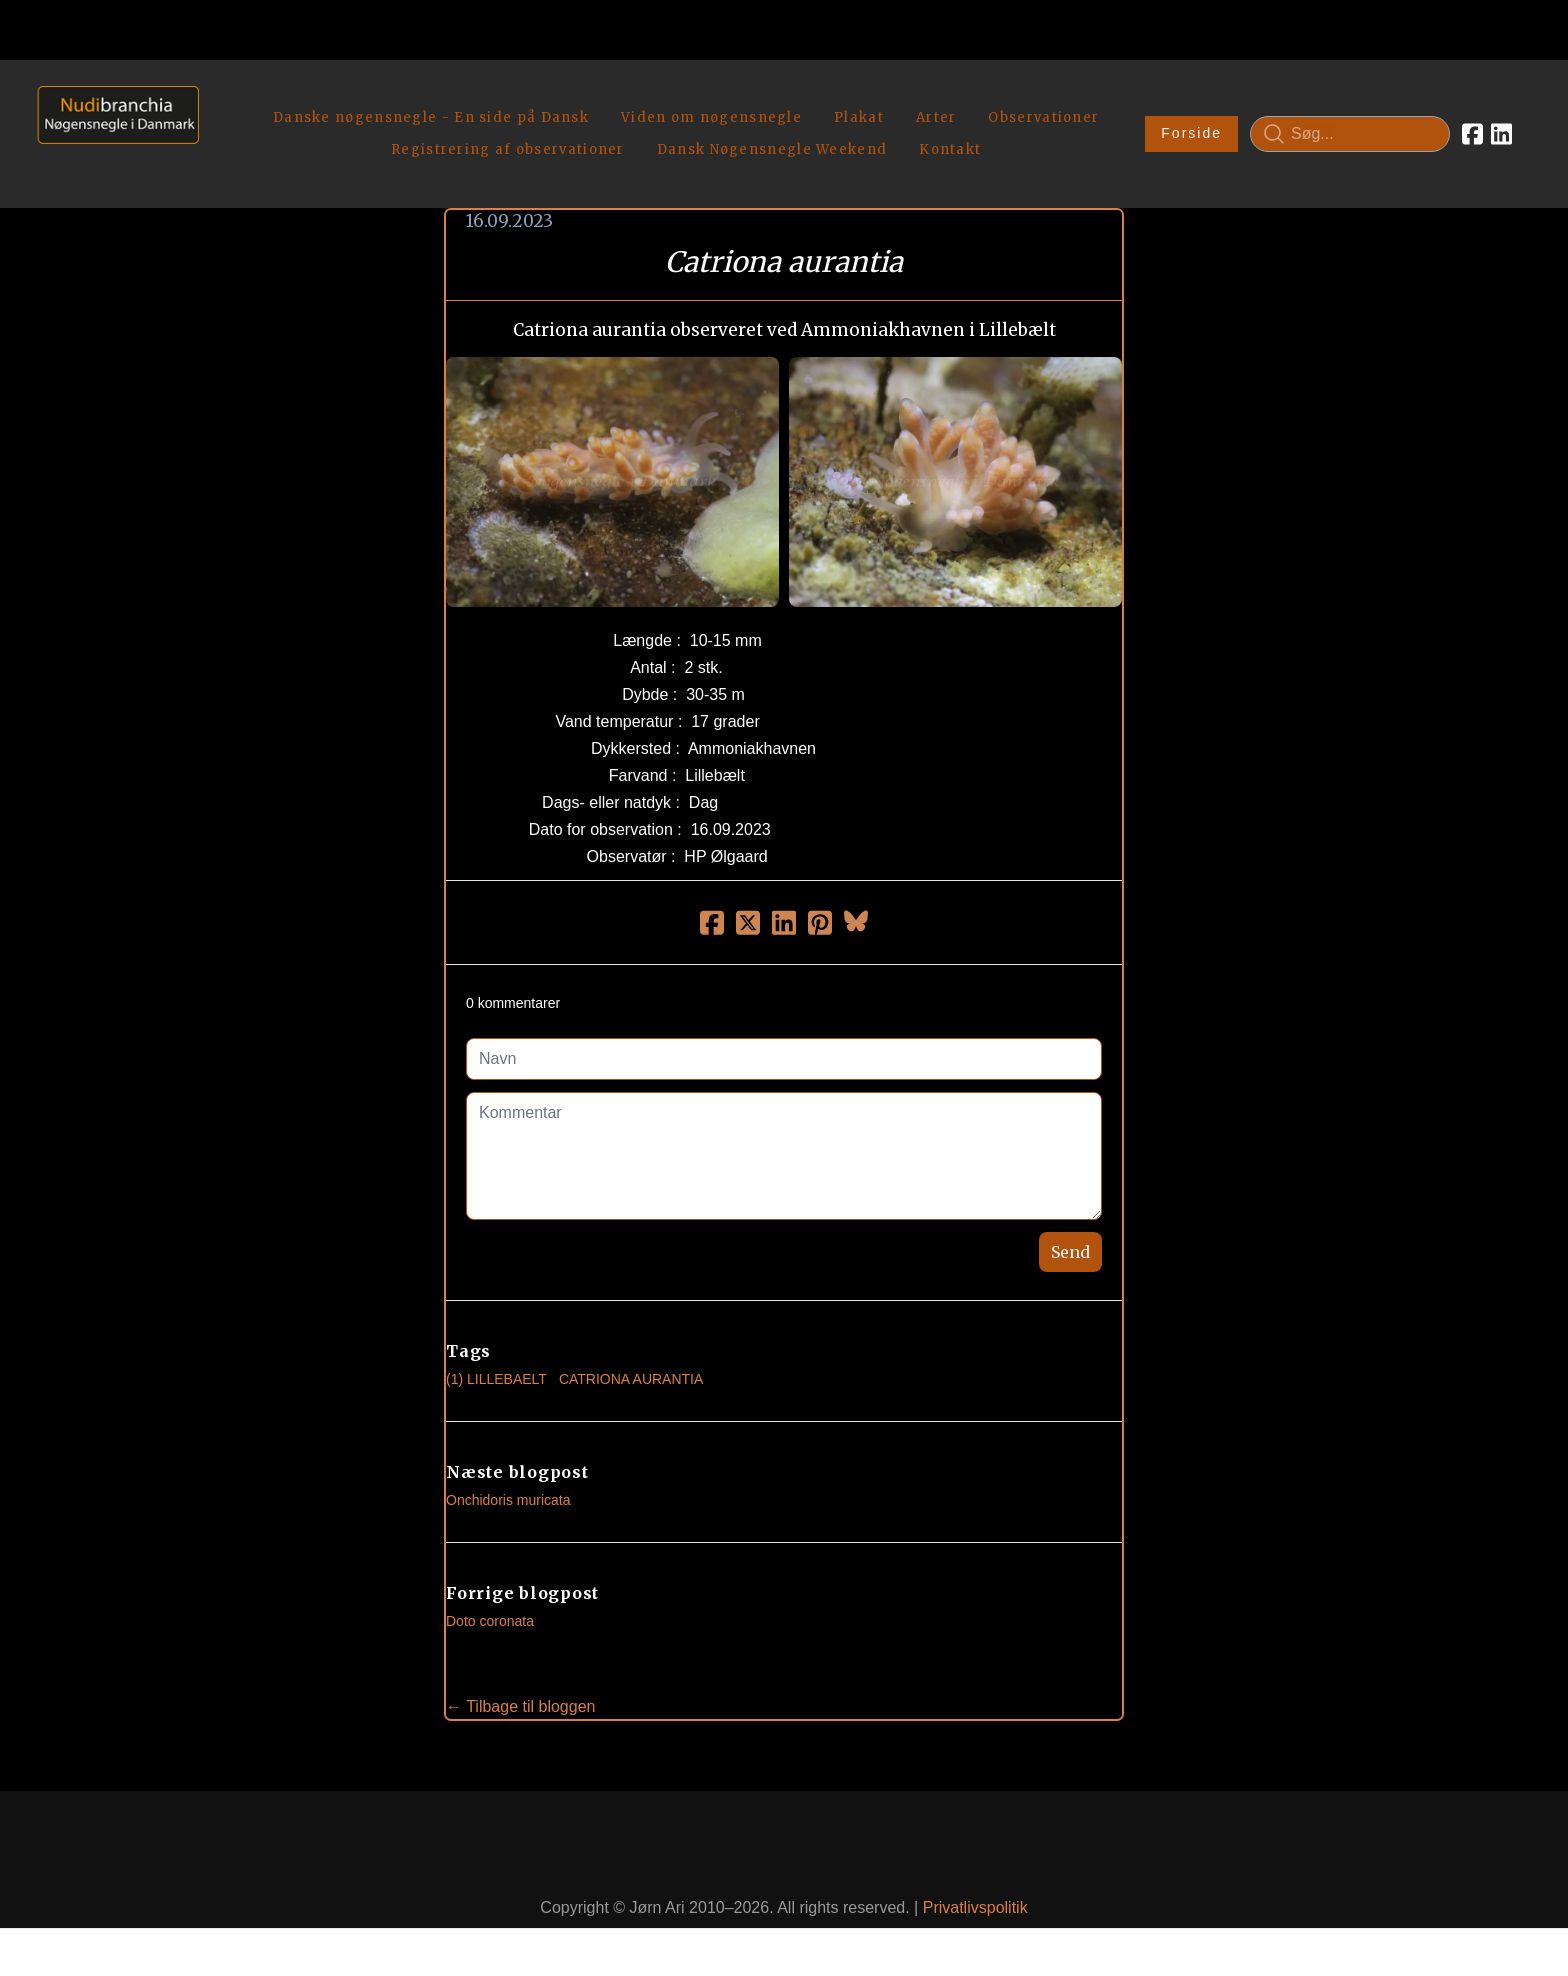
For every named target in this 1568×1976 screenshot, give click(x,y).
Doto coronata (490, 1606)
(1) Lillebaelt (496, 1364)
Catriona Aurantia (631, 1364)
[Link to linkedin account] (1501, 126)
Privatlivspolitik (975, 1892)
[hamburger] (223, 98)
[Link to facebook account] (1472, 126)
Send (1070, 1237)
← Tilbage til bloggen (520, 1691)
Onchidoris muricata (508, 1485)
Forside (1191, 126)
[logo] (111, 125)
